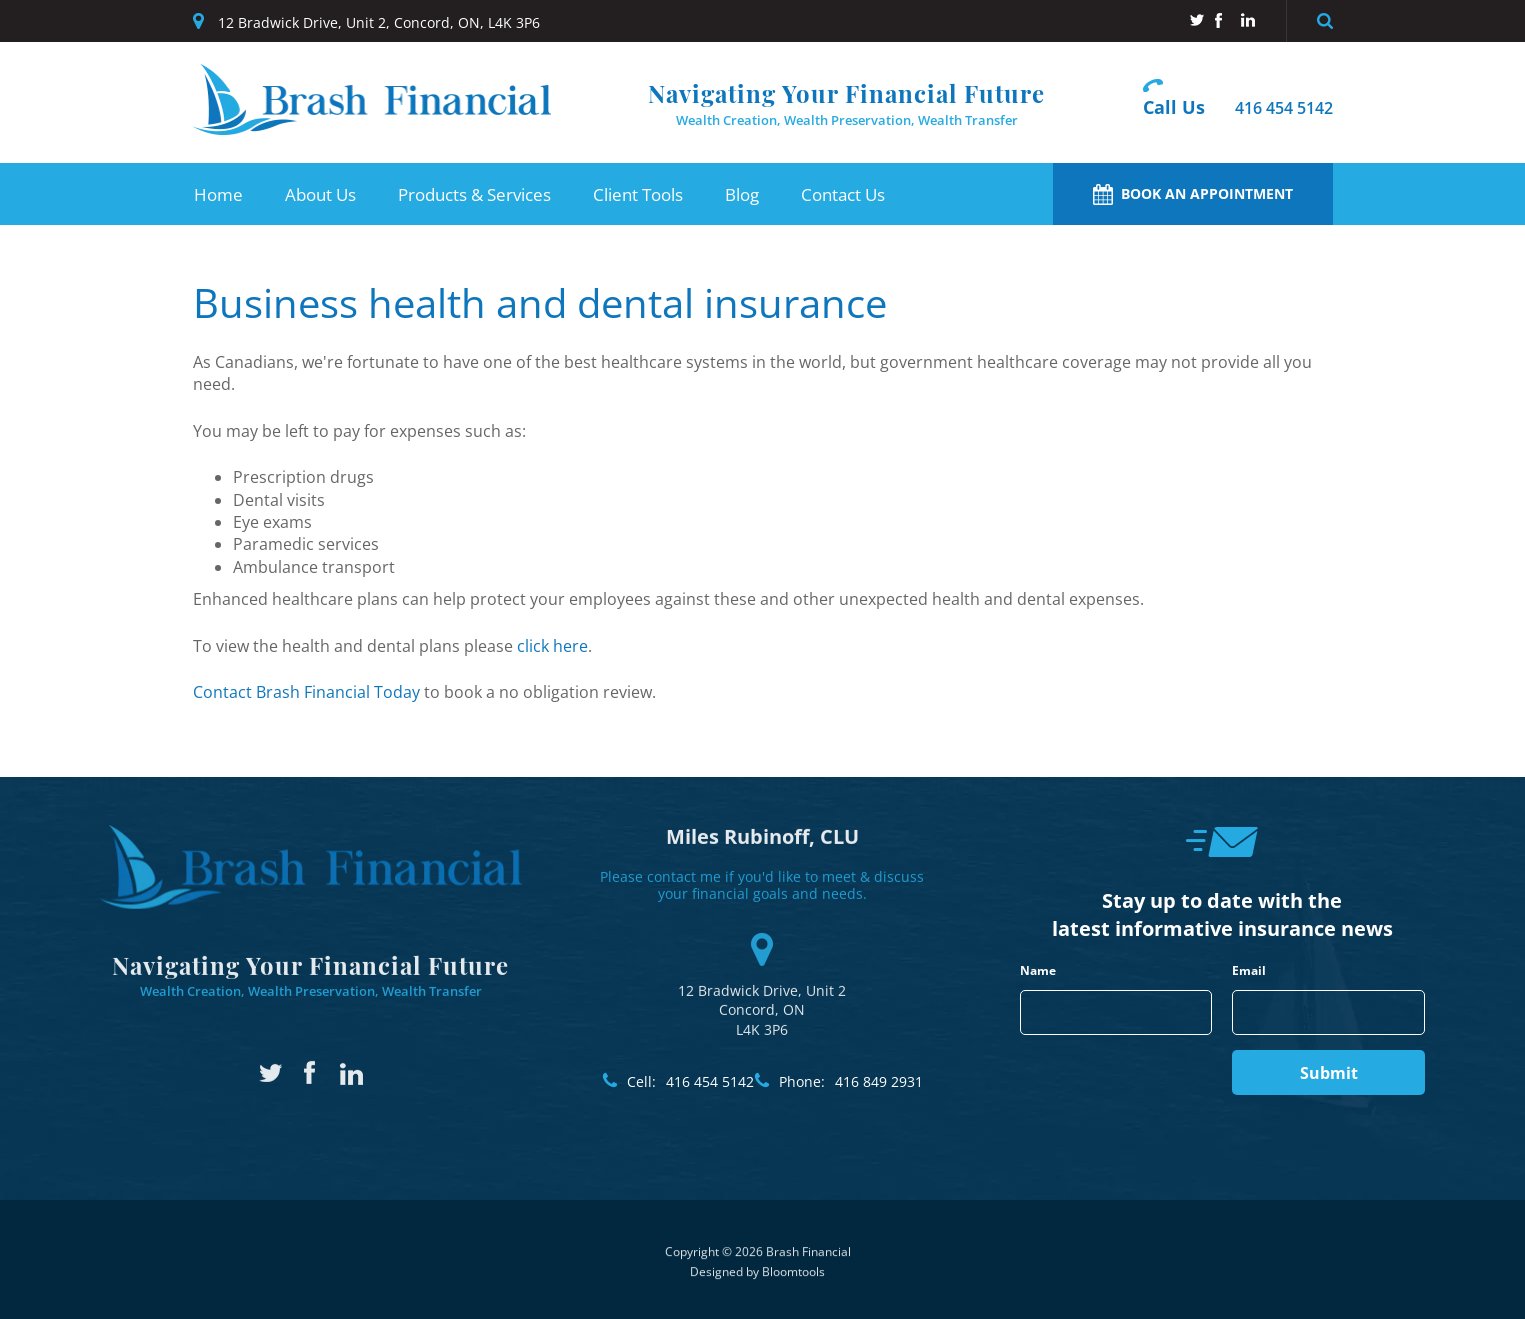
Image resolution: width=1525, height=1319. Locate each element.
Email (1249, 971)
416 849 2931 (851, 1082)
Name (1038, 971)
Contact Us (843, 194)
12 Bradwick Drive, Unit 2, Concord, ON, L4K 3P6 (379, 22)
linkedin (1248, 20)
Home (218, 194)
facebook (1222, 20)
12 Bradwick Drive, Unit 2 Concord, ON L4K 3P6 (762, 977)
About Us (320, 194)
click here (552, 646)
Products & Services (474, 194)
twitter (1196, 20)
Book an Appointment (1193, 194)
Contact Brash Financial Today (306, 692)
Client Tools (638, 194)
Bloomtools (793, 1279)
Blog (742, 194)
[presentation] (1117, 1075)
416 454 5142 (1284, 108)
